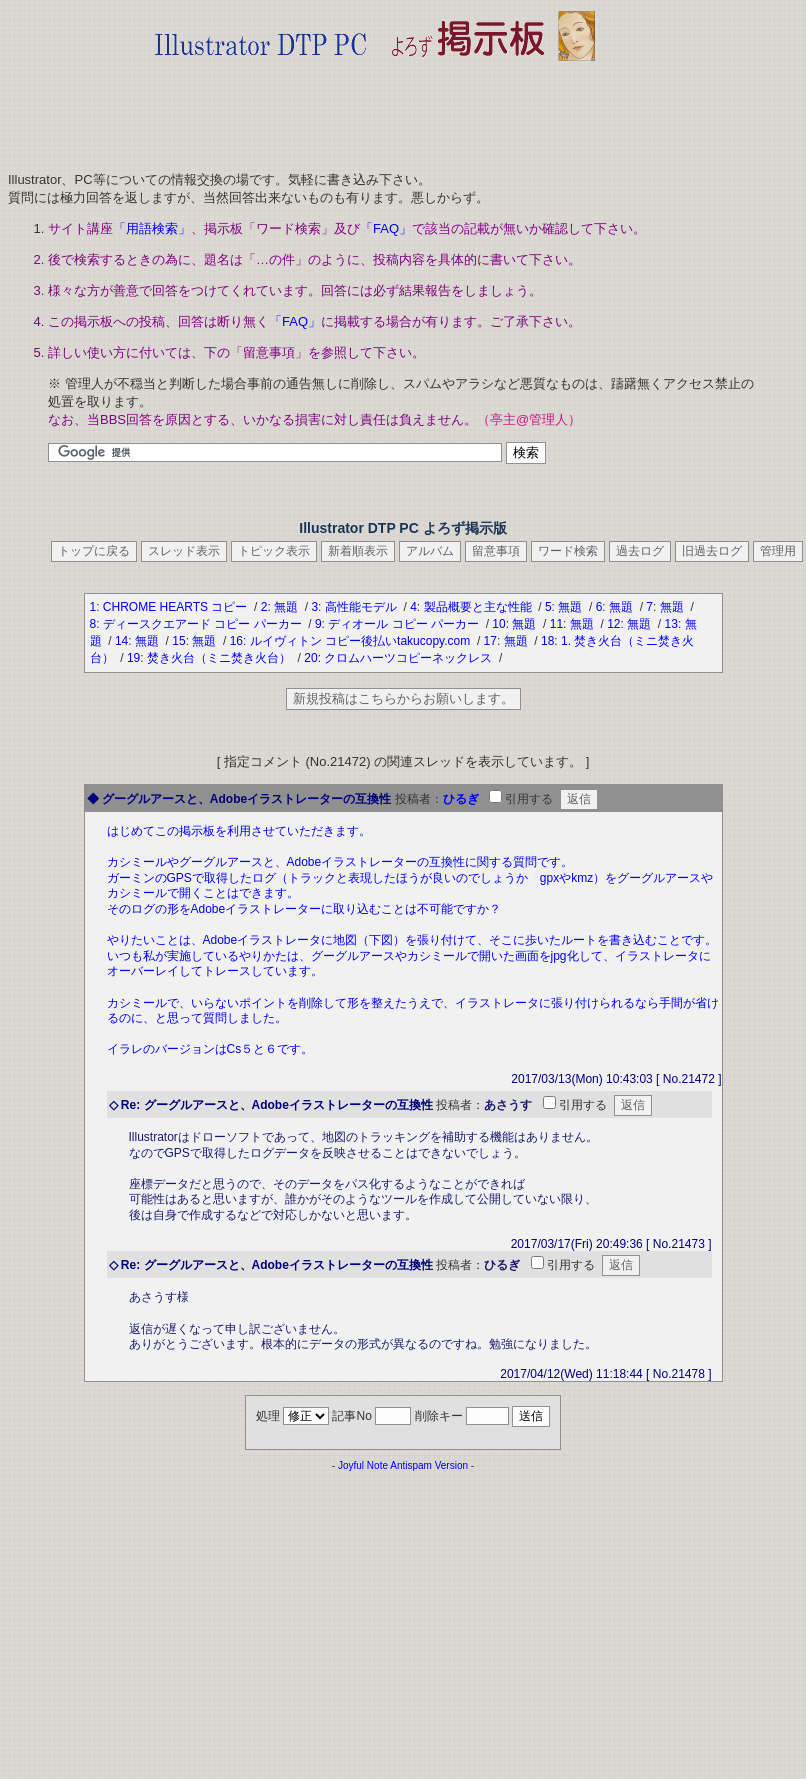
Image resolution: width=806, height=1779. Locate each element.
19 (133, 658)
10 (498, 624)
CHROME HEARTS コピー (177, 607)
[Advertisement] (375, 110)
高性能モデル (362, 607)
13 (671, 624)
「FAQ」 (386, 228)
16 (236, 641)
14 (121, 641)
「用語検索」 (152, 228)
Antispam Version (429, 1465)
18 (547, 641)
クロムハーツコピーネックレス (409, 658)
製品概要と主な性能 (479, 607)
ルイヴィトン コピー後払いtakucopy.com (362, 641)
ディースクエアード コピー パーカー (204, 624)
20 (310, 658)
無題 (287, 607)
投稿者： (419, 799)
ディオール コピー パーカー (405, 624)
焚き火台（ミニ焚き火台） (220, 658)
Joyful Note (363, 1465)
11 (556, 624)
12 (613, 624)
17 (490, 641)
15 (178, 641)
